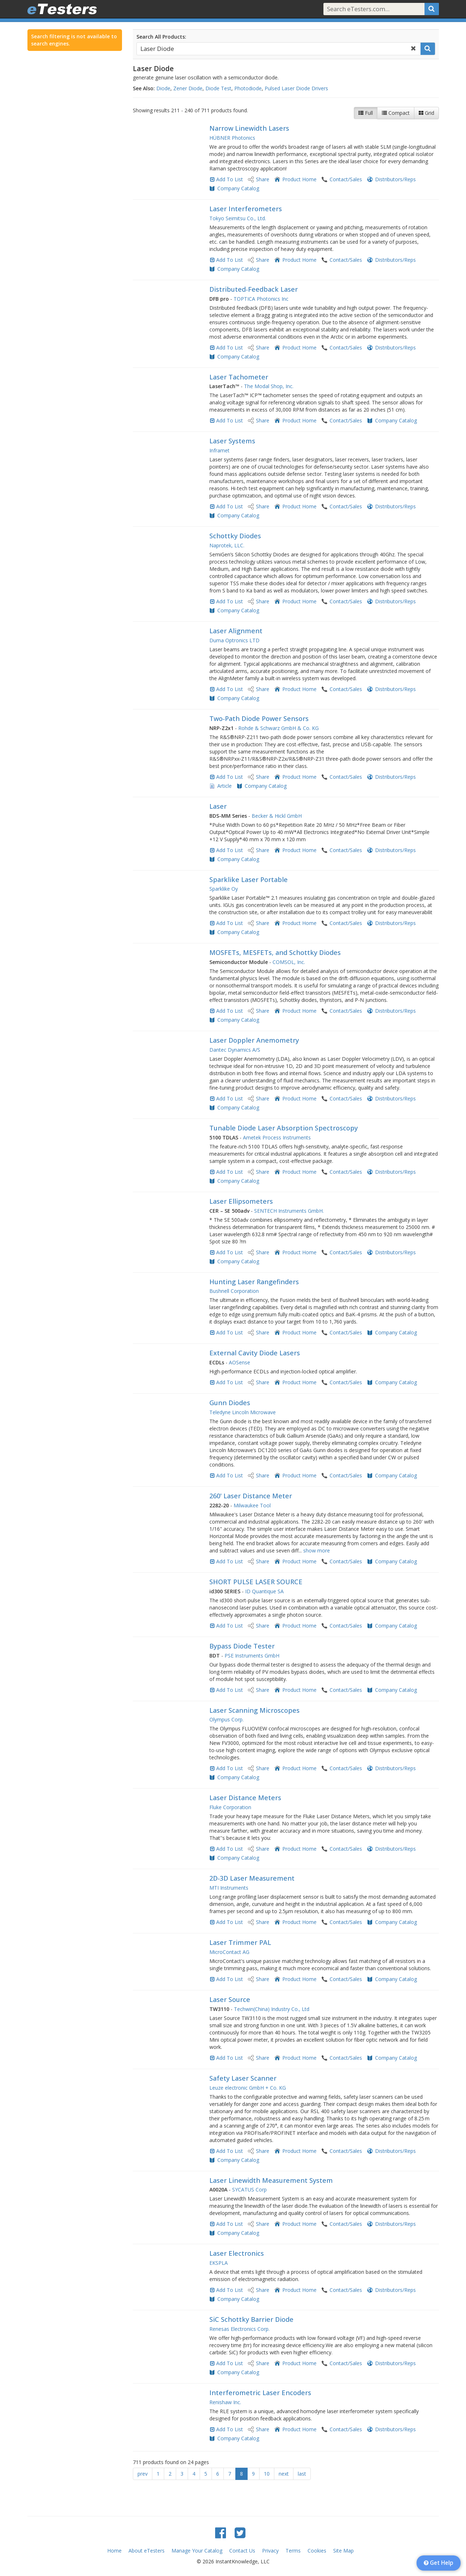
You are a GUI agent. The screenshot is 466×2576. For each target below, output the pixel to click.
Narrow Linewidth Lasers (249, 128)
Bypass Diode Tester (242, 1646)
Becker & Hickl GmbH (277, 815)
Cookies (317, 2550)
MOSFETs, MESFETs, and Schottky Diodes (275, 952)
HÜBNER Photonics (232, 137)
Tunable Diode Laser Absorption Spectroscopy (283, 1128)
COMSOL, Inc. (289, 962)
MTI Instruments (228, 1887)
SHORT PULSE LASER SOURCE (255, 1581)
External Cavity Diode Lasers (254, 1352)
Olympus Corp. (226, 1719)
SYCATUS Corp (249, 2189)
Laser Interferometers (245, 208)
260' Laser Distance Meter (250, 1495)
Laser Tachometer (238, 377)
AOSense (239, 1362)
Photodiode (248, 88)
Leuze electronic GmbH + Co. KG (247, 2087)
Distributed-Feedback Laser (253, 289)
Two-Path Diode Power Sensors (259, 718)
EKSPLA (218, 2262)
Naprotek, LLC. (226, 545)
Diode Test (218, 88)
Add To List (229, 179)
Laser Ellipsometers (241, 1201)
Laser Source (229, 1999)
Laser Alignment (235, 630)
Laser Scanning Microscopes (254, 1710)
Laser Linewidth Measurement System (271, 2180)
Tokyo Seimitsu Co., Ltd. (237, 218)
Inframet (219, 450)
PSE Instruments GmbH (252, 1655)
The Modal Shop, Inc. (268, 386)
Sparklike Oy (223, 888)
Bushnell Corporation (234, 1290)
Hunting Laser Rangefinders (254, 1281)
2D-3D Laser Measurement (252, 1878)
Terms (293, 2550)
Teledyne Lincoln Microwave (242, 1412)
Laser (218, 806)
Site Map (343, 2550)
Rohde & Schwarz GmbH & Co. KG (278, 728)
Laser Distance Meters (245, 1797)
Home (114, 2550)
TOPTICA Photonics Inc (261, 298)
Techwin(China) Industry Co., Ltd (271, 2009)
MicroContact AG (229, 1952)
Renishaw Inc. (225, 2402)
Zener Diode (187, 88)
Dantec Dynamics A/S (234, 1049)
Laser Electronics (236, 2253)
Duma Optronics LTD (234, 640)
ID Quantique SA (264, 1591)
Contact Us (242, 2550)
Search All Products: (161, 36)
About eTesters (147, 2550)
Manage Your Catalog (196, 2550)
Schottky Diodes (235, 535)
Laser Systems (232, 440)
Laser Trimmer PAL (240, 1942)
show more (316, 1550)
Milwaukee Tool (252, 1505)
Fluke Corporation (230, 1807)
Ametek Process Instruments (277, 1137)
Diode (163, 88)
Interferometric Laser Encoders (260, 2392)
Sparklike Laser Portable (248, 879)
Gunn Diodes (229, 1402)
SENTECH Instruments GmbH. (289, 1210)
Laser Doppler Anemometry (254, 1040)
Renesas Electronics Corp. (239, 2328)
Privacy (270, 2550)
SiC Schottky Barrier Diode (251, 2319)
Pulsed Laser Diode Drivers (296, 88)
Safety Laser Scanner (242, 2078)
